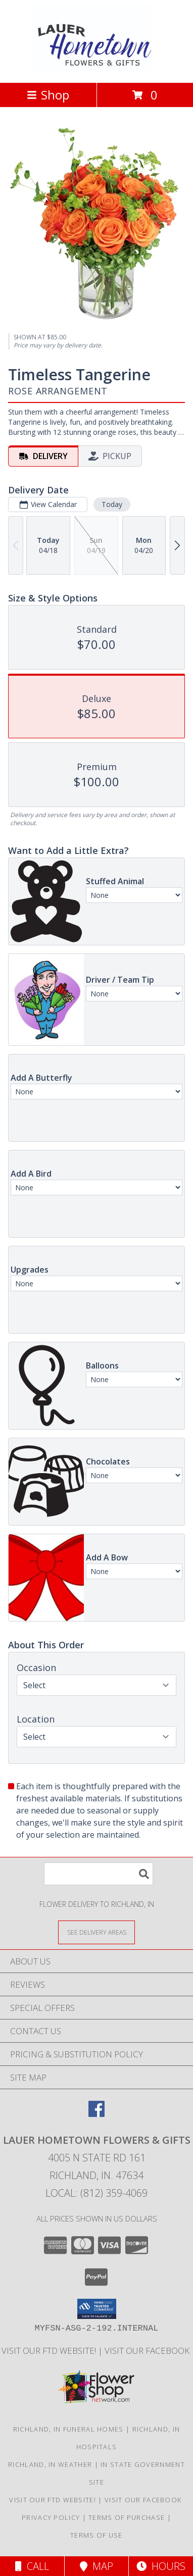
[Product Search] (98, 1873)
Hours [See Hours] (160, 2566)
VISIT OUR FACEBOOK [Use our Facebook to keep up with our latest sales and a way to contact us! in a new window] (148, 2350)
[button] (96, 2309)
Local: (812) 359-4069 (96, 2193)
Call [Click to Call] (32, 2566)
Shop (48, 94)
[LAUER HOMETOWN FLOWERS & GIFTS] (97, 68)
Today (112, 504)
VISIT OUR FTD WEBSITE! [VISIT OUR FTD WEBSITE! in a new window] (50, 2350)
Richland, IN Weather (50, 2464)
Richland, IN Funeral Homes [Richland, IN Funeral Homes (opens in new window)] (68, 2429)
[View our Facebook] (96, 2113)
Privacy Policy (51, 2517)
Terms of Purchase (126, 2517)
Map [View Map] (96, 2566)
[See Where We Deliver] (96, 1932)
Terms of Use (96, 2535)
